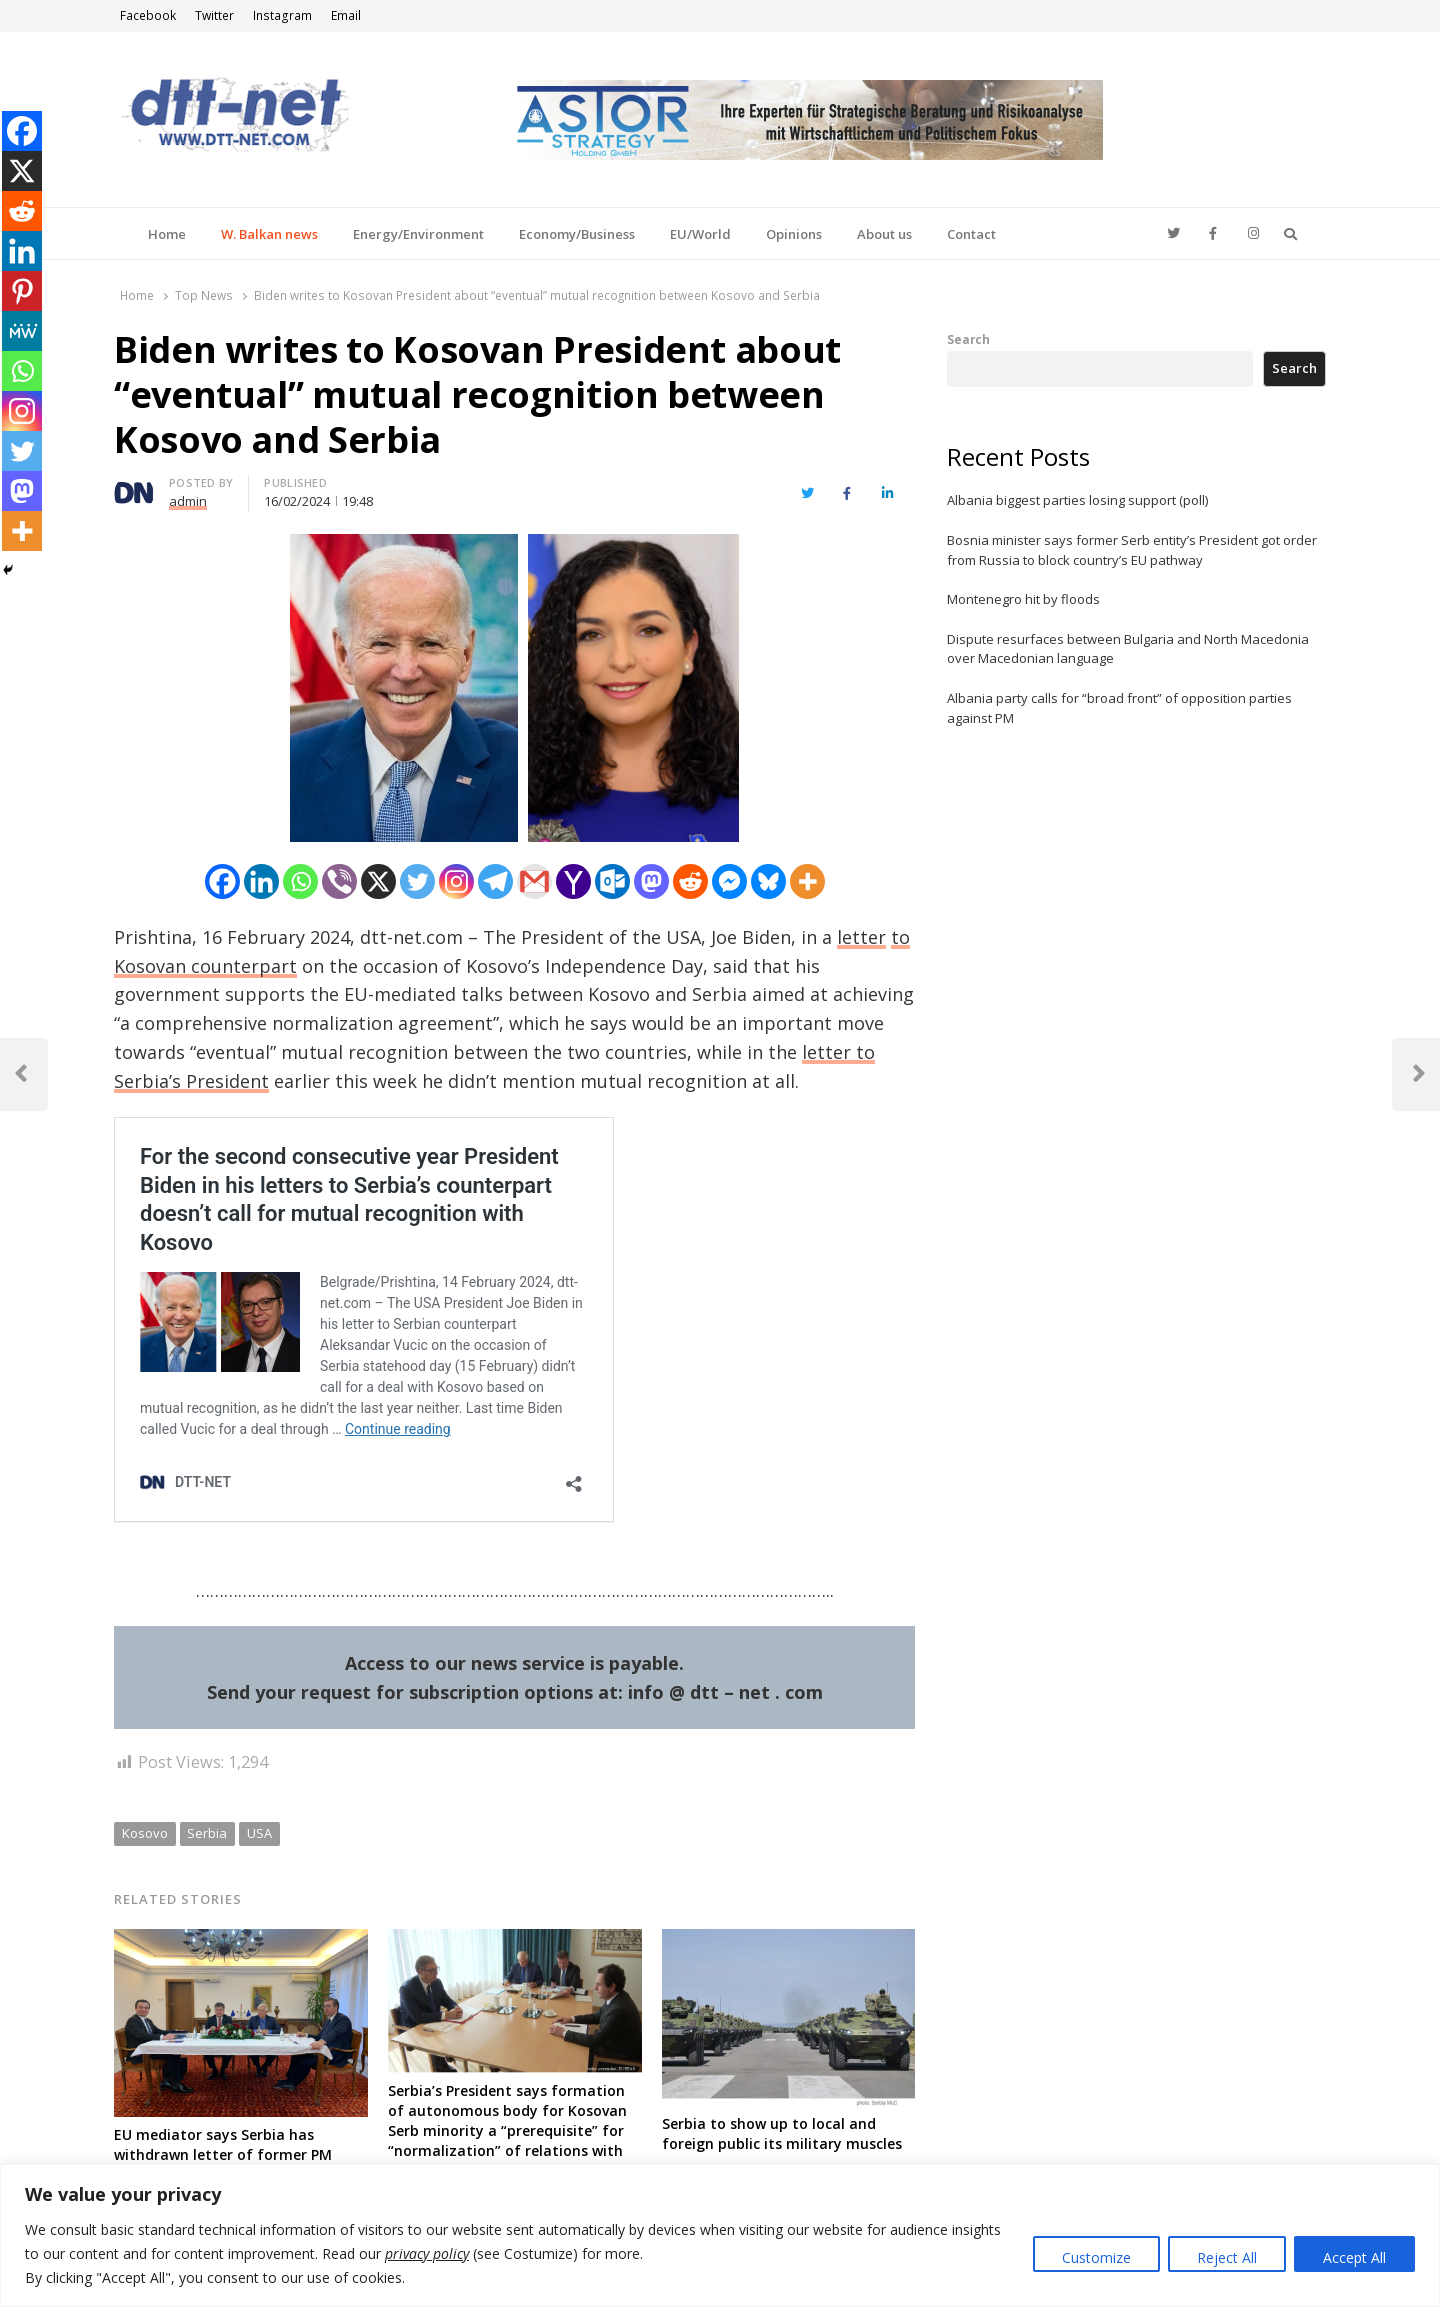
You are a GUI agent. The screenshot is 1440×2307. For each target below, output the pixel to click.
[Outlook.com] (612, 881)
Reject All (1227, 2257)
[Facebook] (222, 881)
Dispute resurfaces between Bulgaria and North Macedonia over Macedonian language (1128, 649)
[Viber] (339, 881)
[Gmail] (534, 881)
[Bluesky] (768, 881)
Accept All (1354, 2257)
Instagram (282, 15)
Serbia (207, 1833)
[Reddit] (690, 881)
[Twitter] (417, 881)
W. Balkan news (269, 234)
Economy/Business (577, 234)
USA (259, 1833)
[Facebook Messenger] (729, 881)
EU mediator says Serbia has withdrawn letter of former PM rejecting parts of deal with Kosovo (237, 2154)
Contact (971, 234)
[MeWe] (22, 331)
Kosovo (145, 1833)
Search (968, 339)
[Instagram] (456, 881)
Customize (1096, 2257)
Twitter (214, 15)
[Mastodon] (651, 881)
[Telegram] (495, 881)
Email (346, 15)
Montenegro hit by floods (1023, 599)
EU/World (700, 234)
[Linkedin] (261, 881)
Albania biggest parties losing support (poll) (1077, 500)
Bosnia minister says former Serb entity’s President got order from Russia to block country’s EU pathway (1132, 550)
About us (884, 234)
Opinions (794, 234)
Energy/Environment (418, 234)
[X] (378, 881)
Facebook (148, 15)
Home (167, 234)
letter (861, 937)
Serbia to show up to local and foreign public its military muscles (782, 2133)
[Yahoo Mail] (573, 881)
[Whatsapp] (300, 881)
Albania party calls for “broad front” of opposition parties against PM (1119, 708)
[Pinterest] (22, 291)
